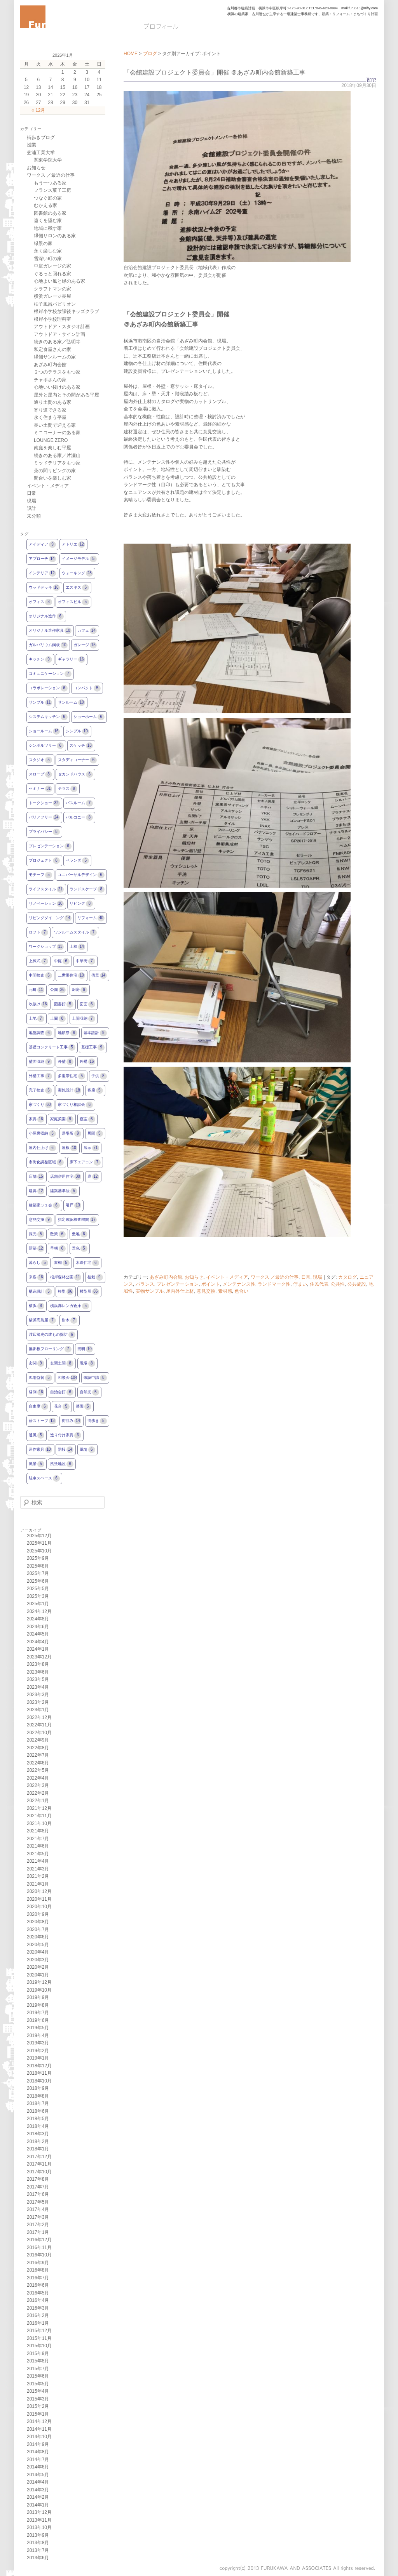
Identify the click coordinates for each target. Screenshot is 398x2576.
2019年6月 (38, 2020)
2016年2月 (38, 2315)
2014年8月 (38, 2451)
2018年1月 (38, 2149)
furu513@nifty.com (363, 8)
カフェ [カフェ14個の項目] (87, 630)
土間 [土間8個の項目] (58, 1018)
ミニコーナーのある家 (57, 432)
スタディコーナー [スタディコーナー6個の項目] (77, 760)
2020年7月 (38, 1929)
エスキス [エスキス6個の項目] (77, 587)
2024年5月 (38, 1634)
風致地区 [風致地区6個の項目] (61, 1464)
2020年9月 (38, 1914)
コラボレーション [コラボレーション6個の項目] (48, 688)
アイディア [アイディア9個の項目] (42, 544)
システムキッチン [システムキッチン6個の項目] (48, 717)
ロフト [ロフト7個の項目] (38, 932)
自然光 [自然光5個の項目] (89, 1392)
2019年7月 (38, 2012)
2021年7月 (38, 1838)
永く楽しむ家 (48, 251)
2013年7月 (38, 2550)
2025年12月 (39, 1535)
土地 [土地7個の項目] (36, 1018)
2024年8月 (38, 1619)
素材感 (225, 1291)
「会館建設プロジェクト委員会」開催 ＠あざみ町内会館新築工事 (214, 72)
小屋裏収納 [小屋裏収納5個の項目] (42, 1133)
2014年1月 (38, 2505)
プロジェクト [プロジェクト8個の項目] (44, 860)
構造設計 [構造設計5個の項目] (40, 1291)
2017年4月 (38, 2209)
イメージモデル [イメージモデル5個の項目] (79, 559)
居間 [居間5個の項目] (95, 1133)
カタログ (347, 1277)
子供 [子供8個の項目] (99, 1076)
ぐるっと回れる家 (52, 273)
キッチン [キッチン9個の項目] (40, 659)
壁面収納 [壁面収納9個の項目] (40, 1062)
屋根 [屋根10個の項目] (69, 1148)
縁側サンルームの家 (55, 357)
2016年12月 (39, 2239)
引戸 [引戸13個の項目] (73, 1205)
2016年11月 (39, 2247)
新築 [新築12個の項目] (36, 1248)
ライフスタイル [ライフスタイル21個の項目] (46, 889)
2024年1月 (38, 1649)
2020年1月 (38, 1975)
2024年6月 (38, 1626)
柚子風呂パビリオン (55, 304)
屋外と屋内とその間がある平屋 (66, 395)
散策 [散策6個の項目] (58, 1234)
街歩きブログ (41, 137)
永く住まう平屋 (50, 417)
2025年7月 (38, 1573)
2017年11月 (39, 2164)
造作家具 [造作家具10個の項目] (40, 1449)
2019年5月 (38, 2027)
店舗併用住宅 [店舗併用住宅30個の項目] (65, 1176)
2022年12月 (39, 1717)
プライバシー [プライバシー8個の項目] (44, 832)
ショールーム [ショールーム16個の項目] (44, 731)
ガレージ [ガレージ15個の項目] (85, 645)
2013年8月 (38, 2542)
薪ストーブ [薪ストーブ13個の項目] (42, 1421)
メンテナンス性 (239, 1284)
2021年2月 (38, 1876)
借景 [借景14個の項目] (99, 975)
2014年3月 (38, 2490)
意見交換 (206, 1291)
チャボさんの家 (50, 379)
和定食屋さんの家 (52, 349)
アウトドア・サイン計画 (59, 334)
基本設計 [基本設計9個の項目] (95, 1033)
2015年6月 (38, 2376)
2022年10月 (39, 1732)
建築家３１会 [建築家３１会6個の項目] (44, 1205)
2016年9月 (38, 2262)
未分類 (34, 516)
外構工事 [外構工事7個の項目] (40, 1076)
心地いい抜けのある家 (57, 387)
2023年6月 (38, 1672)
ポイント (210, 1284)
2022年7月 (38, 1755)
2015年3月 (38, 2399)
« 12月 (38, 110)
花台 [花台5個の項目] (62, 1406)
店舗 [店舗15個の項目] (36, 1176)
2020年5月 (38, 1944)
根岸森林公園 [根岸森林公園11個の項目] (65, 1277)
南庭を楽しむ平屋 (52, 447)
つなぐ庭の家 (48, 198)
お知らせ (194, 1277)
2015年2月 (38, 2406)
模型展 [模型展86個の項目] (89, 1291)
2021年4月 (38, 1861)
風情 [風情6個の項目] (87, 1449)
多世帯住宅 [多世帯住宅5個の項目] (71, 1076)
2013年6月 (38, 2557)
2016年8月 (38, 2270)
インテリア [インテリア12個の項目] (42, 573)
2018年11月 (39, 2073)
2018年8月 (38, 2096)
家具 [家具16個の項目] (36, 1119)
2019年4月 (38, 2035)
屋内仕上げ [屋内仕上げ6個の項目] (42, 1148)
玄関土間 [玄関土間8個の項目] (61, 1363)
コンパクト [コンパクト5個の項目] (87, 688)
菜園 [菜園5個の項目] (83, 1406)
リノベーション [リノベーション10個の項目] (46, 903)
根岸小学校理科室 (52, 319)
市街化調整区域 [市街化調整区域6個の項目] (46, 1162)
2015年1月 (38, 2414)
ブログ (339, 26)
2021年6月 (38, 1846)
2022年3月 (38, 1785)
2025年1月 (38, 1603)
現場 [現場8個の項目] (87, 1363)
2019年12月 (39, 1982)
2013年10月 (39, 2527)
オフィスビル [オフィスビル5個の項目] (73, 602)
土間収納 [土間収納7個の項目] (83, 1018)
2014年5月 (38, 2474)
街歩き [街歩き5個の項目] (97, 1421)
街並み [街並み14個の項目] (71, 1421)
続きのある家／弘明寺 (57, 341)
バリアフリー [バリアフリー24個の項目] (44, 817)
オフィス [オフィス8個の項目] (40, 602)
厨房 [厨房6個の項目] (79, 990)
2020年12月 (39, 1891)
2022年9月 (38, 1740)
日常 (306, 1277)
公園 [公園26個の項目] (58, 990)
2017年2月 (38, 2224)
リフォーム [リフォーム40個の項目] (91, 918)
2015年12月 (39, 2330)
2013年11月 (39, 2520)
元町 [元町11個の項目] (36, 990)
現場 (317, 1277)
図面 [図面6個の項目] (87, 1004)
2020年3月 (38, 1959)
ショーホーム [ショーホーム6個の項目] (89, 717)
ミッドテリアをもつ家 (57, 463)
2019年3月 (38, 2043)
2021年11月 (39, 1815)
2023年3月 (38, 1694)
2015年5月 (38, 2384)
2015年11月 (39, 2338)
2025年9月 (38, 1558)
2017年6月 (38, 2194)
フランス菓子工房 (52, 190)
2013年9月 (38, 2535)
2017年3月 (38, 2217)
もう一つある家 (50, 183)
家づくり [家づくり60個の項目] (40, 1105)
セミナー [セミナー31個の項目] (40, 789)
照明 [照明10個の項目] (85, 1349)
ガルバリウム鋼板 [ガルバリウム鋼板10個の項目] (48, 645)
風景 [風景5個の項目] (36, 1464)
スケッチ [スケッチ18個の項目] (81, 745)
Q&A (368, 26)
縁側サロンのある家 (55, 235)
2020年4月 (38, 1952)
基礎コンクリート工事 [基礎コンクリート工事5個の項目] (52, 1047)
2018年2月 (38, 2141)
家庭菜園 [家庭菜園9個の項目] (61, 1119)
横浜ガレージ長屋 (52, 296)
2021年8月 (38, 1831)
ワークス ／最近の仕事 (274, 1277)
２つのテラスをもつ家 (57, 372)
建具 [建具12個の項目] (36, 1191)
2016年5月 (38, 2293)
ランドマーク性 (274, 1284)
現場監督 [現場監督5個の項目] (40, 1378)
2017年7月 (38, 2187)
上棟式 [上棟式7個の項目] (38, 961)
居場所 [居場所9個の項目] (71, 1133)
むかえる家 (45, 205)
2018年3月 (38, 2133)
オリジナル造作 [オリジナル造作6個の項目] (46, 616)
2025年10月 (39, 1551)
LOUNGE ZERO (51, 440)
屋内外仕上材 (180, 1291)
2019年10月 (39, 1990)
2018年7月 (38, 2103)
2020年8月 (38, 1921)
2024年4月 (38, 1641)
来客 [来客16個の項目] (36, 1277)
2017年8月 (38, 2179)
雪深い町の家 (48, 258)
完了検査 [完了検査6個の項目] (40, 1090)
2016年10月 (39, 2255)
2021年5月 (38, 1853)
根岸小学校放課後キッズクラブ (66, 311)
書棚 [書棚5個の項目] (62, 1263)
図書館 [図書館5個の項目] (63, 1004)
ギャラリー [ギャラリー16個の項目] (71, 659)
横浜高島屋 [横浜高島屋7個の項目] (42, 1320)
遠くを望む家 (48, 220)
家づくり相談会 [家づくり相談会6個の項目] (75, 1105)
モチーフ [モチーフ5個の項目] (40, 875)
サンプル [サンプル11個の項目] (40, 702)
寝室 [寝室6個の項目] (87, 1119)
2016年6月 (38, 2285)
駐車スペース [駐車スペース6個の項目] (44, 1478)
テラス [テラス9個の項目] (67, 789)
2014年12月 (39, 2421)
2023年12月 (39, 1657)
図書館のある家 (50, 213)
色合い (241, 1291)
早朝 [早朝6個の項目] (58, 1248)
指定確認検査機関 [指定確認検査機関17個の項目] (77, 1220)
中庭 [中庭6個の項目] (62, 961)
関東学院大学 (48, 160)
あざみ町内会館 (166, 1277)
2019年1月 (38, 2058)
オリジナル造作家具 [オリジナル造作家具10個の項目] (50, 630)
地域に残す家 (48, 228)
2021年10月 (39, 1823)
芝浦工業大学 (41, 152)
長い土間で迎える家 (55, 425)
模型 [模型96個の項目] (65, 1291)
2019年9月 (38, 1997)
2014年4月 (38, 2482)
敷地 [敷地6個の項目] (79, 1234)
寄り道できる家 (50, 410)
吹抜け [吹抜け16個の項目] (38, 1004)
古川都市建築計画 (241, 8)
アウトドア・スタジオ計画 (62, 326)
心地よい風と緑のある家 (59, 281)
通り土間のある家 (52, 402)
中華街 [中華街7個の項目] (85, 961)
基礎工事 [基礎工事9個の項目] (93, 1047)
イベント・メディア (227, 1277)
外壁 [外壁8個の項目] (65, 1062)
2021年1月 (38, 1884)
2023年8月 (38, 1664)
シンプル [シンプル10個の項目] (77, 731)
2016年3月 (38, 2308)
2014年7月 (38, 2459)
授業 (31, 145)
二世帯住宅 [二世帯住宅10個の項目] (71, 975)
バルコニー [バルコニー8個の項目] (79, 817)
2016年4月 (38, 2300)
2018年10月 (39, 2081)
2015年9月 (38, 2353)
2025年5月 (38, 1588)
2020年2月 (38, 1967)
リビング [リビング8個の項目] (81, 903)
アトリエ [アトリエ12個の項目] (73, 544)
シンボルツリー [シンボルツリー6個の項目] (46, 745)
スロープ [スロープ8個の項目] (40, 774)
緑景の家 (43, 243)
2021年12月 (39, 1808)
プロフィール (161, 26)
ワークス (251, 26)
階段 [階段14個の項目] (65, 1449)
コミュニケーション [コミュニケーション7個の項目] (50, 674)
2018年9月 (38, 2088)
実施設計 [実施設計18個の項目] (69, 1090)
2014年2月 (38, 2497)
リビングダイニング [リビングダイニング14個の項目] (50, 918)
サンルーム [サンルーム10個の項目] (71, 702)
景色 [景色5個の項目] (79, 1248)
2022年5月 (38, 1770)
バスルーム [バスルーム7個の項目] (79, 803)
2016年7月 (38, 2278)
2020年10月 (39, 1906)
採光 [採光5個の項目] (36, 1234)
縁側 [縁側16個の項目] (36, 1392)
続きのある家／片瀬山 (57, 455)
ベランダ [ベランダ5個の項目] (77, 860)
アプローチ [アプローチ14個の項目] (42, 559)
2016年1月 (38, 2323)
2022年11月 (39, 1725)
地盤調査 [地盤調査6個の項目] (40, 1033)
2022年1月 (38, 1800)
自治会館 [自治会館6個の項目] (61, 1392)
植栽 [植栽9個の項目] (95, 1277)
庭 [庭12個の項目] (93, 1176)
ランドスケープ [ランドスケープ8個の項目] (87, 889)
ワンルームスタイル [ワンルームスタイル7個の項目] (75, 932)
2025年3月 (38, 1596)
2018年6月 (38, 2111)
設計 (31, 508)
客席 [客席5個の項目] (95, 1090)
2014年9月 (38, 2444)
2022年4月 (38, 1778)
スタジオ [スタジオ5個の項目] (40, 760)
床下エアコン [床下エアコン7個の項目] (85, 1162)
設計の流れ (208, 26)
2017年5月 (38, 2202)
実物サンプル (150, 1291)
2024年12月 (39, 1611)
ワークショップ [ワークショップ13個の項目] (46, 947)
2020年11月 (39, 1899)
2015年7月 (38, 2368)
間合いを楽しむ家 (52, 478)
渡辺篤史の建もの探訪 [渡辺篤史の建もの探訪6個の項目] (52, 1334)
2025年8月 (38, 1566)
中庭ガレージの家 (52, 266)
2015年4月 (38, 2391)
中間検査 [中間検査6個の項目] (40, 975)
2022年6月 (38, 1763)
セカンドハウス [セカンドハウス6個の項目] (75, 774)
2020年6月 (38, 1937)
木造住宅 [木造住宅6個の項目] (87, 1263)
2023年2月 (38, 1702)
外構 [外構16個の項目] (87, 1062)
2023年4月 (38, 1687)
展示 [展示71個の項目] (91, 1148)
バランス (145, 1284)
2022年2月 (38, 1793)
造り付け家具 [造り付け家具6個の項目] (65, 1435)
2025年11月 (39, 1543)
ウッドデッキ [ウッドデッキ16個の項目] (44, 587)
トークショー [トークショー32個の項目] (44, 803)
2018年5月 (38, 2118)
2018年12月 (39, 2065)
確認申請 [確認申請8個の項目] (95, 1378)
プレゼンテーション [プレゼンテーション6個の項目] (50, 846)
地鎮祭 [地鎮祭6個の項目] (67, 1033)
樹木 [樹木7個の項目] (69, 1320)
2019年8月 (38, 2005)
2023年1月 (38, 1709)
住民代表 (319, 1284)
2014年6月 (38, 2467)
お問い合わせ (296, 26)
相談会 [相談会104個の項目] (67, 1378)
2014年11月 (39, 2429)
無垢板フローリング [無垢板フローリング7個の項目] (50, 1349)
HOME (122, 26)
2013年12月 (39, 2512)
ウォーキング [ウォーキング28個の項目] (77, 573)
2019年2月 (38, 2050)
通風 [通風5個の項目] (36, 1435)
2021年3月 (38, 1869)
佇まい (300, 1284)
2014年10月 (39, 2436)
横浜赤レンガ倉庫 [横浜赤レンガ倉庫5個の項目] (69, 1306)
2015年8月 (38, 2361)
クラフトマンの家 (52, 289)
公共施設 (356, 1284)
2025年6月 (38, 1581)
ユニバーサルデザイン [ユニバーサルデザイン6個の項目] (81, 875)
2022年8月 (38, 1747)
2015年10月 (39, 2345)
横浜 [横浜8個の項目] (36, 1306)
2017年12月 (39, 2156)
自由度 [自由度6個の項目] (38, 1406)
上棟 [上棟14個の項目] (77, 947)
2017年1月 (38, 2232)
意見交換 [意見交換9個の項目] (40, 1220)
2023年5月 (38, 1679)
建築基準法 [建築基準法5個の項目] (63, 1191)
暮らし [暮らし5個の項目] (38, 1263)
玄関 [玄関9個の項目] (36, 1363)
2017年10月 (39, 2171)
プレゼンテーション (178, 1284)
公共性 (338, 1284)
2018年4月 (38, 2126)
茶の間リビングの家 (55, 470)
